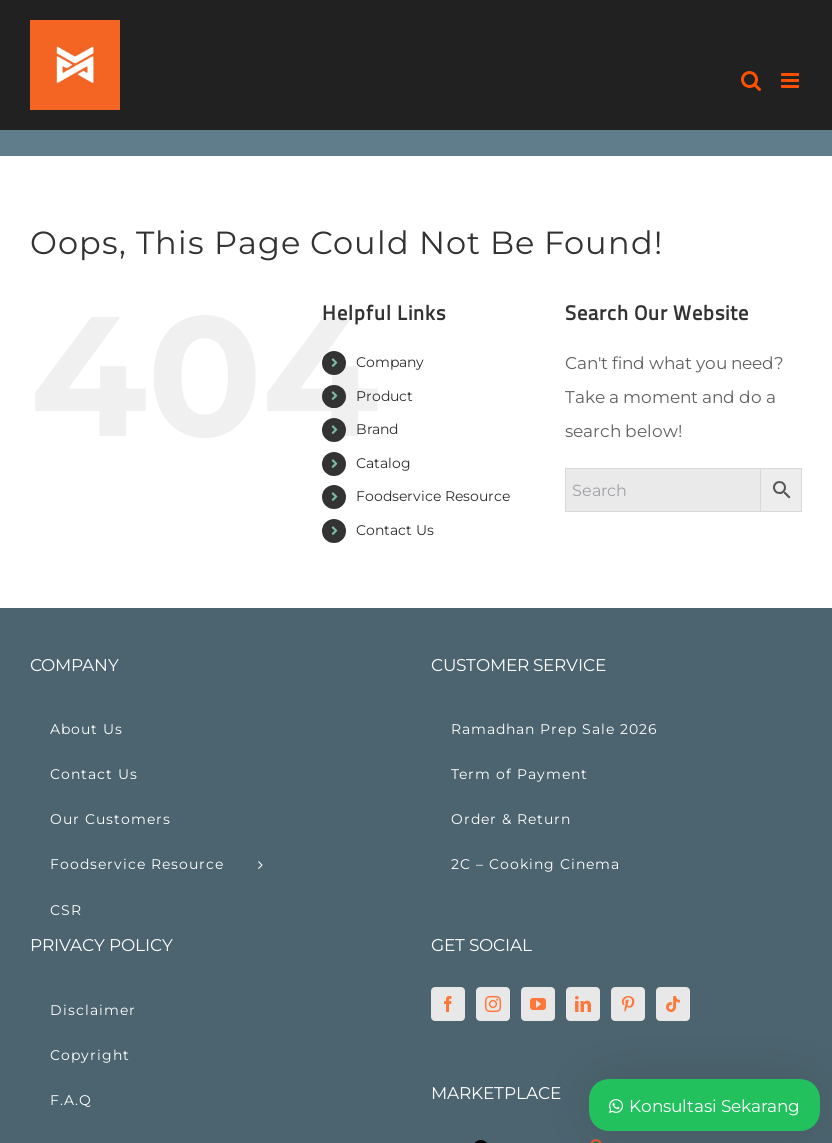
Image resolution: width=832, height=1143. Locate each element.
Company (390, 362)
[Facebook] (448, 1004)
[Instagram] (493, 1004)
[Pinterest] (628, 1004)
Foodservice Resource (433, 496)
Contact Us (395, 530)
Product (384, 396)
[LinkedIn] (583, 1004)
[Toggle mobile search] (751, 80)
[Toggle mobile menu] (791, 80)
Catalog (383, 463)
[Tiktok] (673, 1004)
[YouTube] (538, 1004)
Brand (377, 429)
